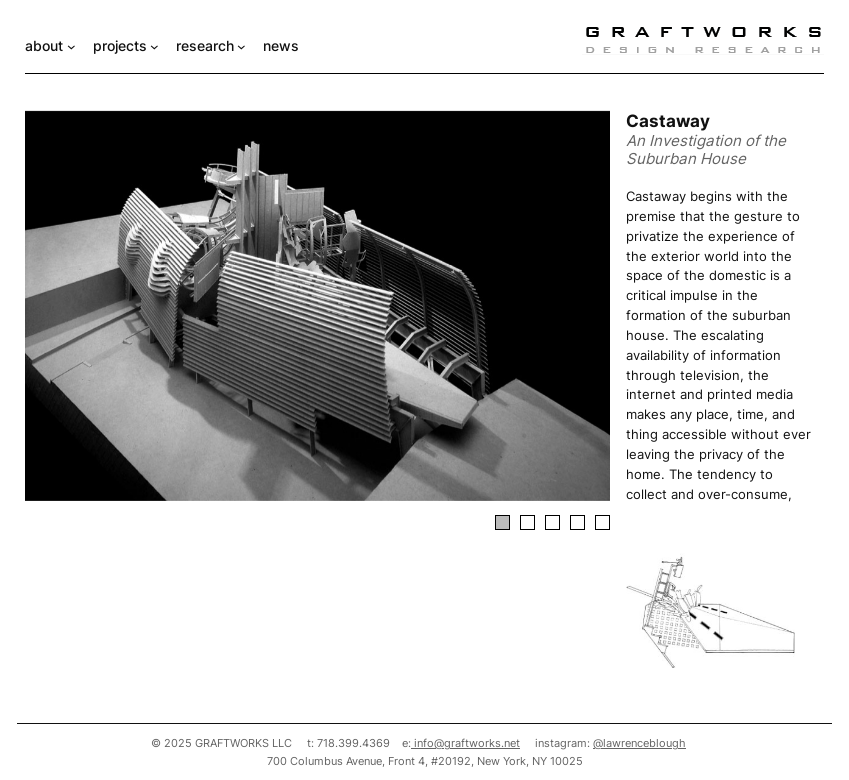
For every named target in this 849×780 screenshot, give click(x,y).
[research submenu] (241, 46)
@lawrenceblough (639, 743)
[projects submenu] (154, 46)
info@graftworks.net (465, 743)
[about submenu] (71, 46)
